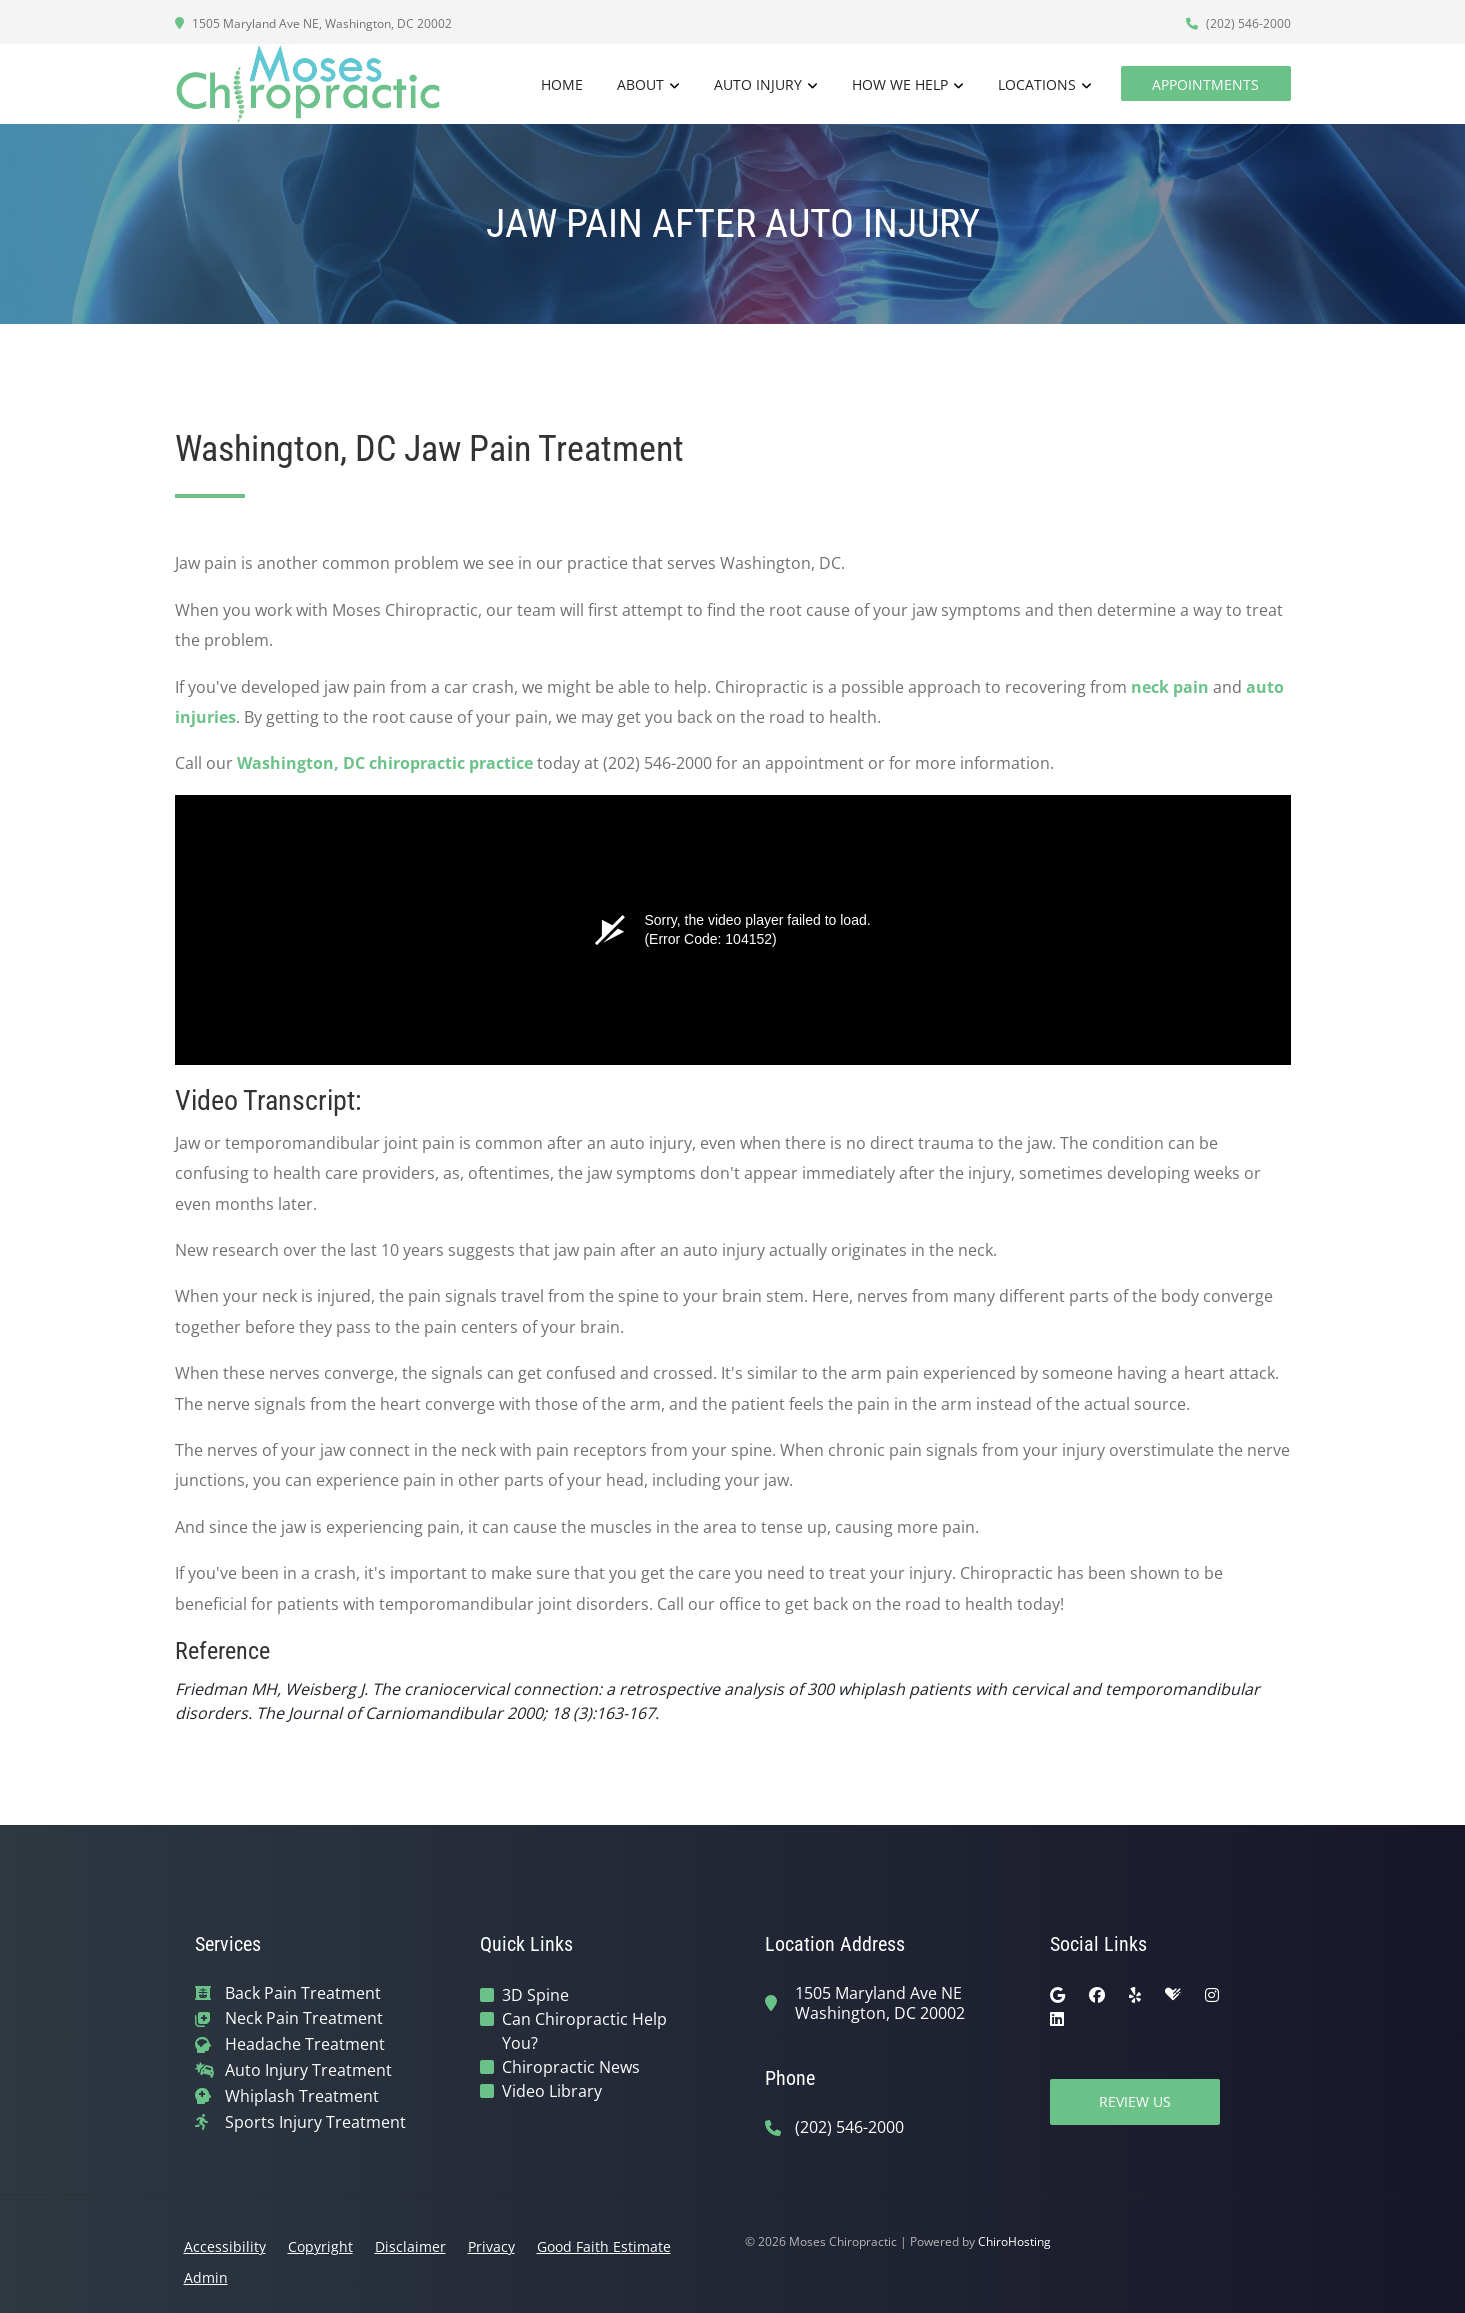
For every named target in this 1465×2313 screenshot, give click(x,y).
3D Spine (535, 1995)
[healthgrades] (1173, 1995)
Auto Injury (758, 84)
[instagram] (1212, 1995)
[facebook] (1097, 1995)
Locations (1037, 84)
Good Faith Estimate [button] (604, 2246)
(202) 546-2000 (1238, 23)
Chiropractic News (571, 2067)
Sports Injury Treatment (315, 2122)
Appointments (1205, 84)
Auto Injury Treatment (308, 2070)
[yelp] (1135, 1995)
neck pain (1170, 687)
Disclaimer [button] (410, 2246)
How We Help (900, 84)
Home (562, 84)
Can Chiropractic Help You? (584, 2031)
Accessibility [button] (225, 2246)
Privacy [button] (491, 2246)
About (640, 84)
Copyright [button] (320, 2246)
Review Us (1135, 2101)
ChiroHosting (1014, 2241)
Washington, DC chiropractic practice (385, 763)
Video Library (552, 2091)
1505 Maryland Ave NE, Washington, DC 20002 (313, 23)
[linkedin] (1057, 2019)
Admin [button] (206, 2277)
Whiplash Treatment (302, 2096)
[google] (1057, 1995)
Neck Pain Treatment (304, 2018)
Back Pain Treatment (303, 1993)
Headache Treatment (305, 2044)
